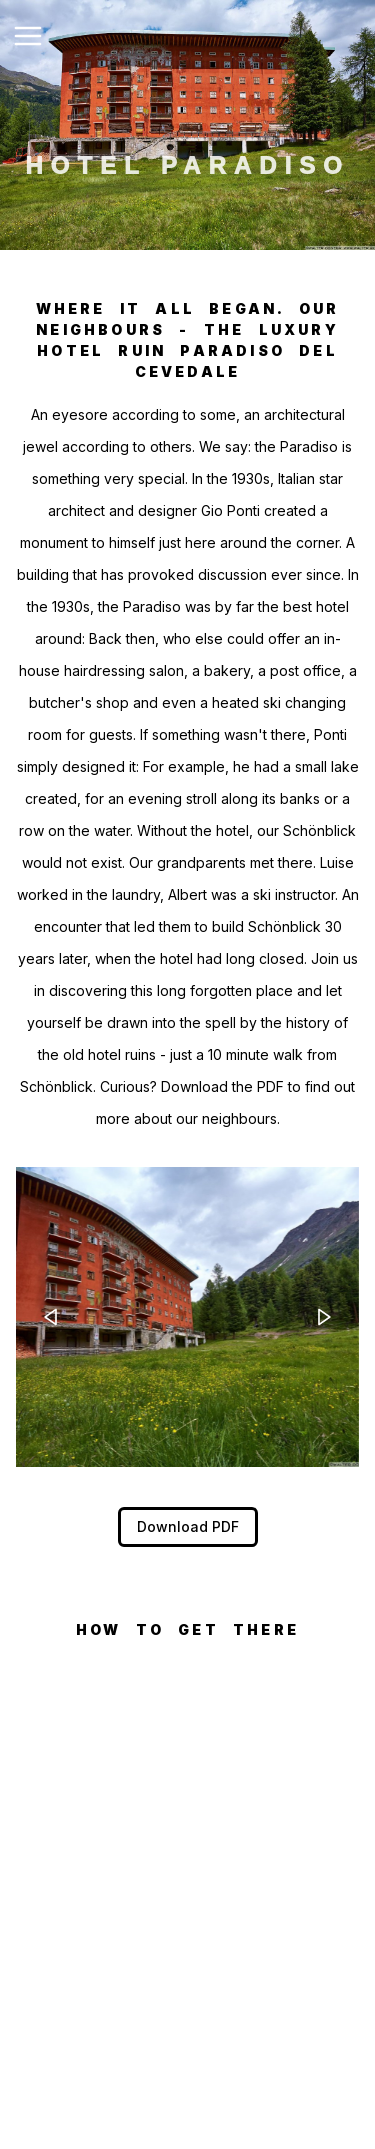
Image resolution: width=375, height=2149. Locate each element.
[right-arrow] (324, 1317)
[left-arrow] (51, 1317)
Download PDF (188, 1526)
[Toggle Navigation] (28, 36)
